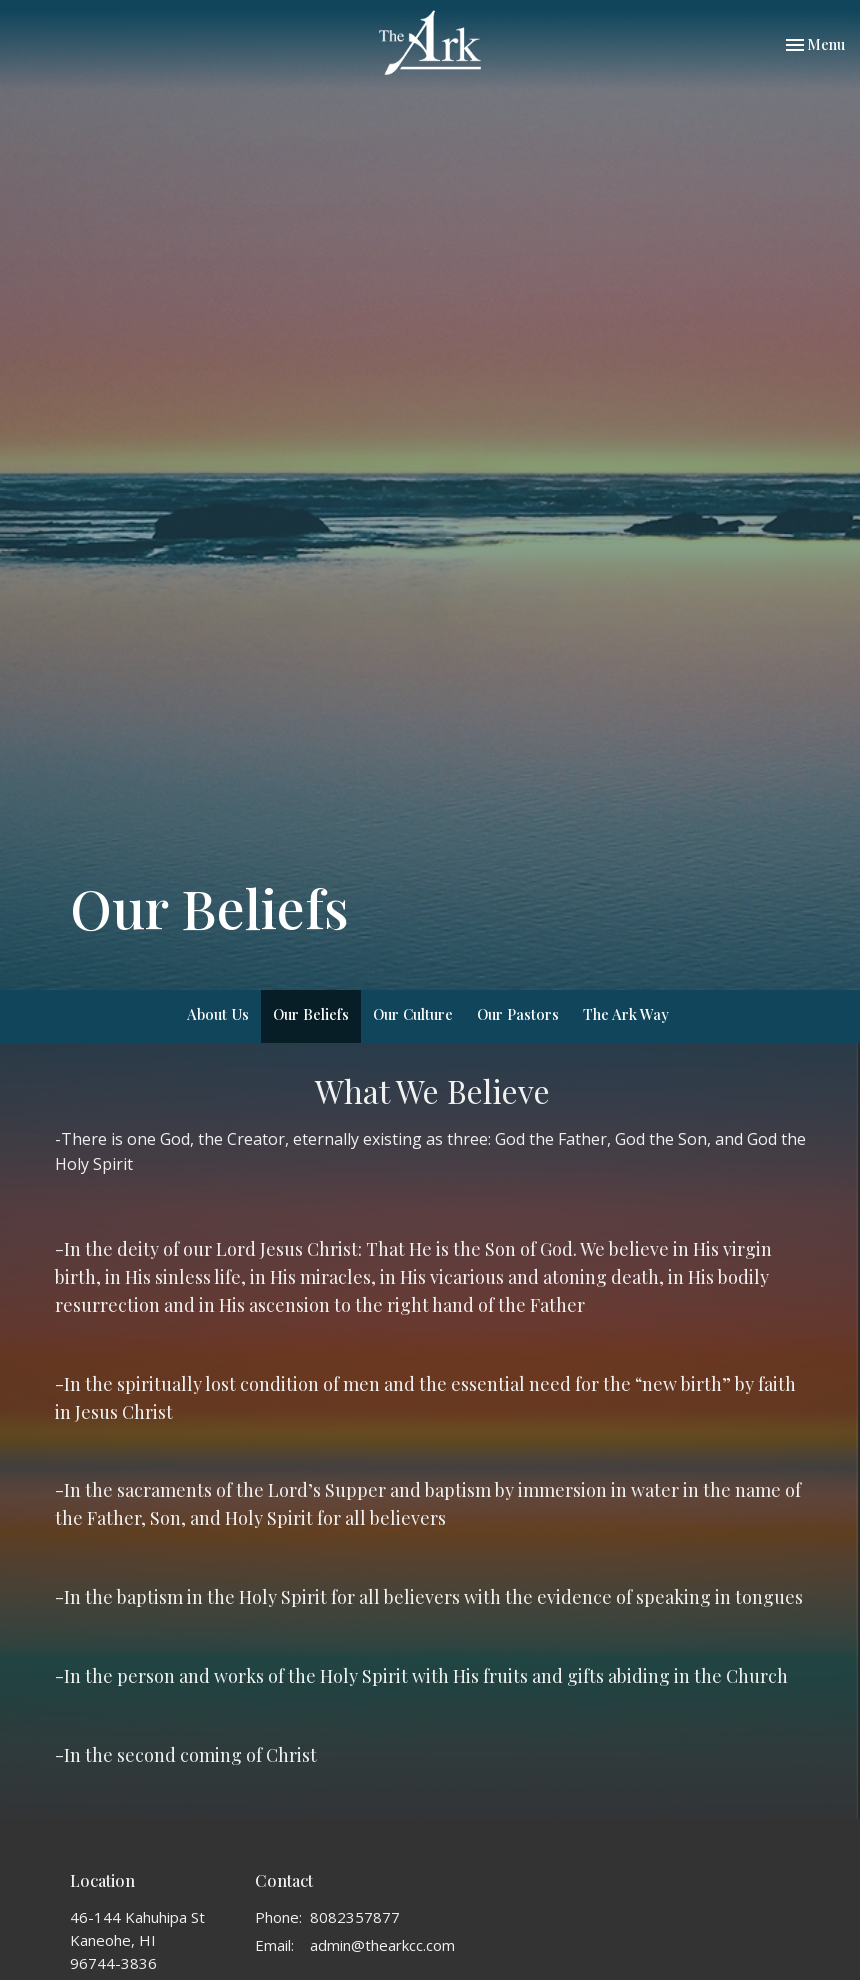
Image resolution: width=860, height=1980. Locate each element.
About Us (218, 1014)
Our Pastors (518, 1014)
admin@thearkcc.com (382, 1945)
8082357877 (355, 1917)
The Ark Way (626, 1014)
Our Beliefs (311, 1014)
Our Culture (413, 1014)
